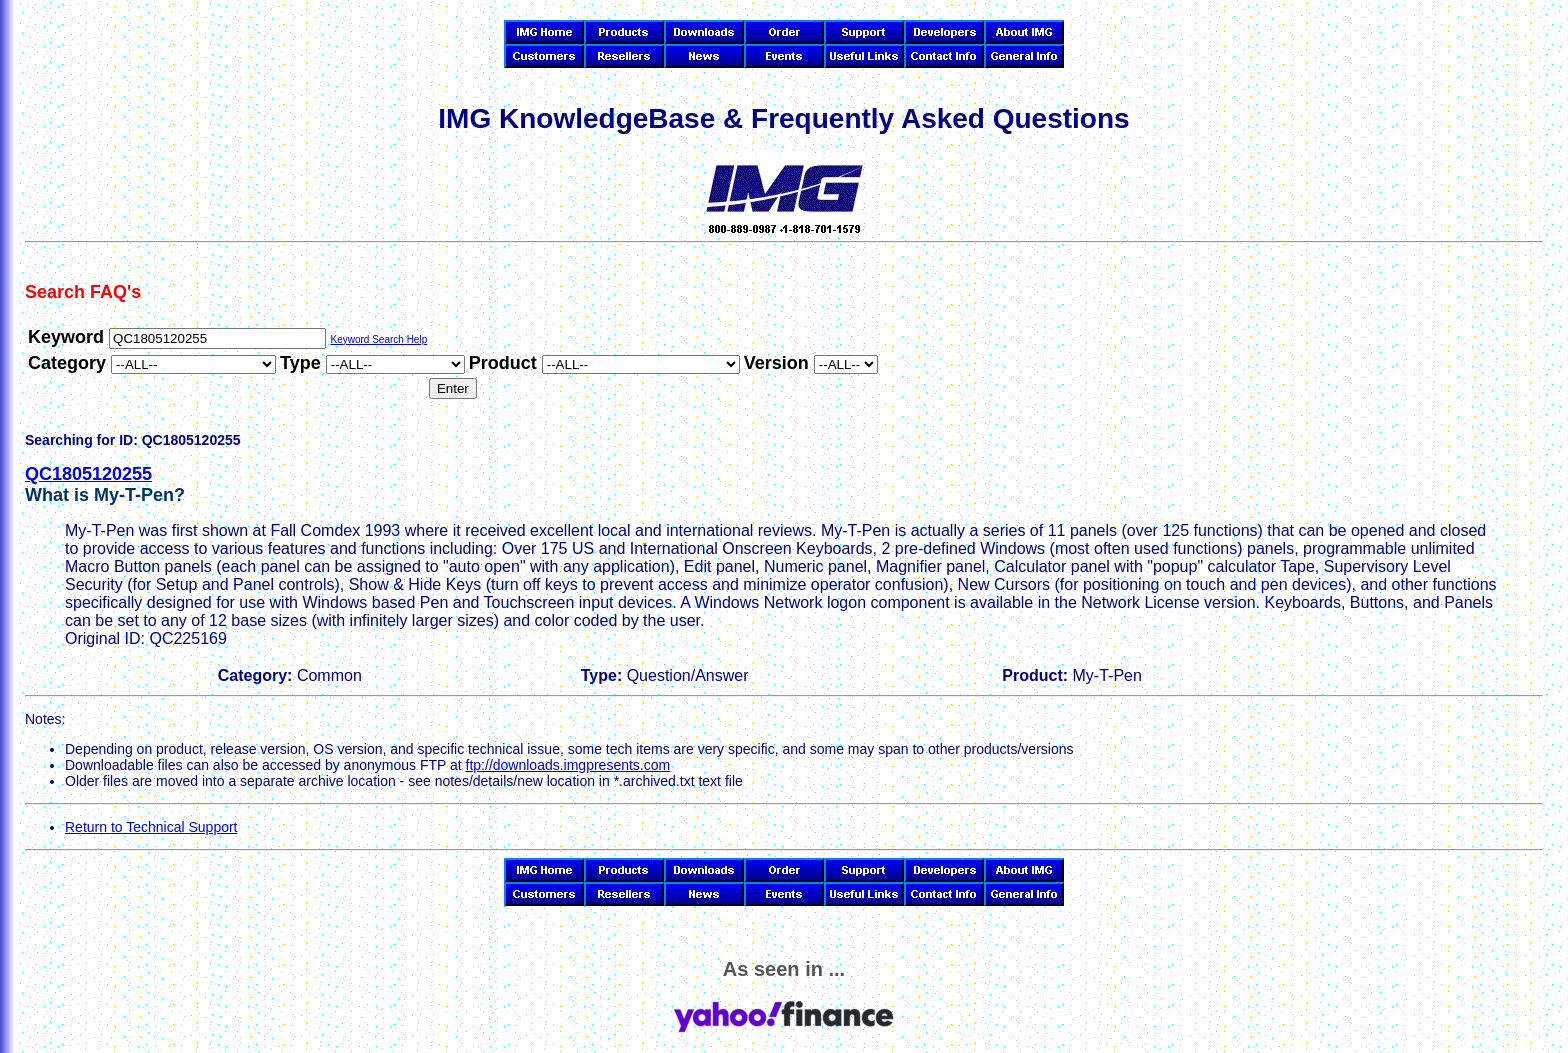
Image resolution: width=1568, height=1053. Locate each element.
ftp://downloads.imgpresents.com (568, 765)
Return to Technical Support (151, 827)
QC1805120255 (88, 474)
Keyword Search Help (378, 339)
